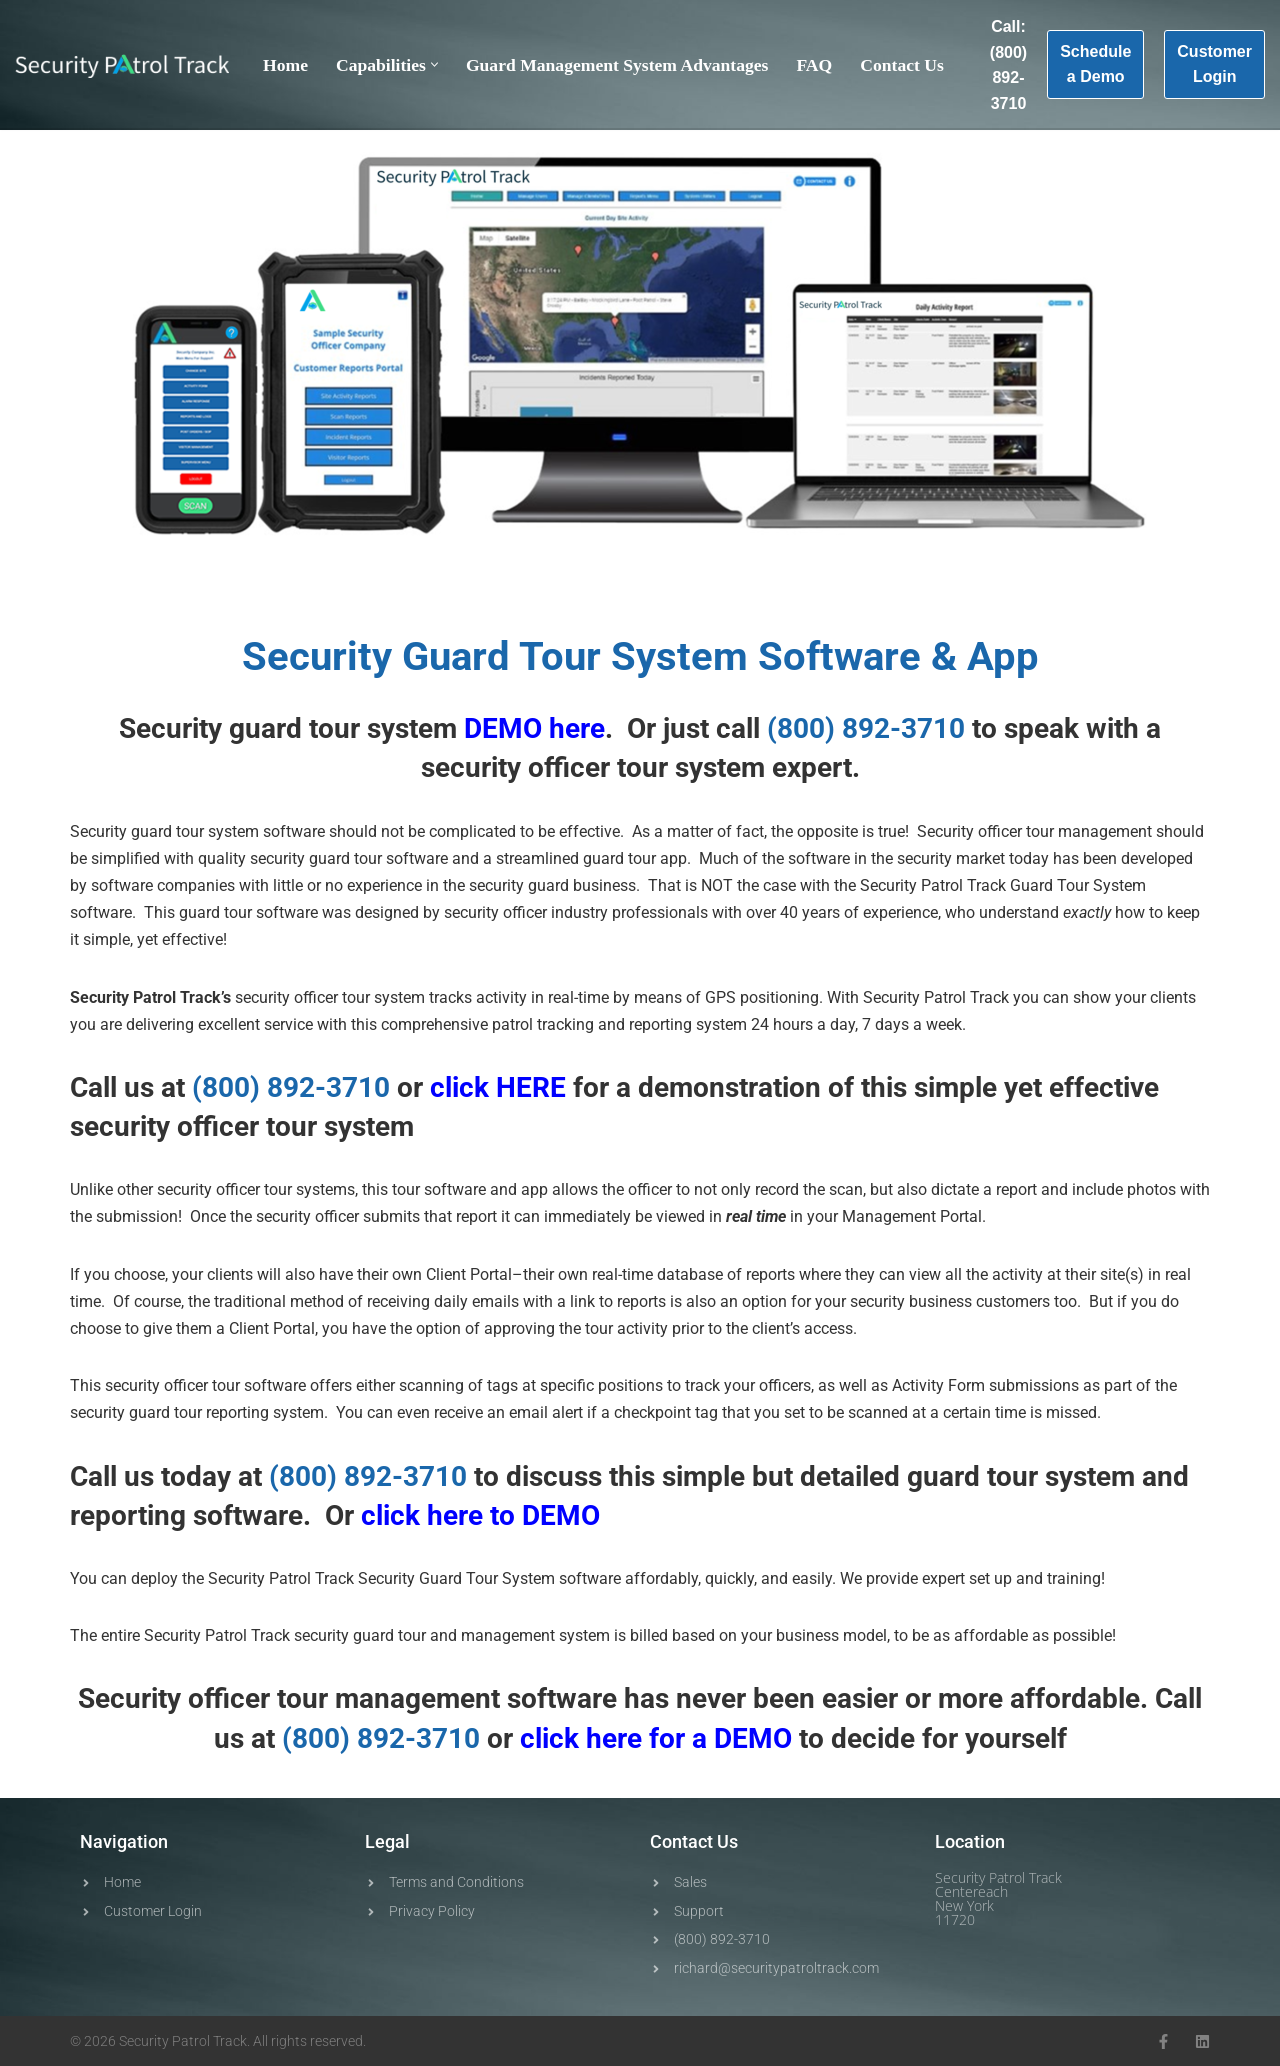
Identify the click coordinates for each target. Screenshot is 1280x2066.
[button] (434, 64)
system (720, 767)
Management (889, 1216)
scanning (431, 1385)
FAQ (814, 65)
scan (846, 1189)
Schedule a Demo (1095, 64)
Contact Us (902, 65)
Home (285, 65)
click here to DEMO (480, 1515)
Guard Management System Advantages (617, 65)
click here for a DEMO (656, 1738)
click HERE (498, 1087)
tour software (271, 912)
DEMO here (534, 728)
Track (986, 885)
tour (334, 728)
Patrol (154, 997)
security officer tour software (205, 1385)
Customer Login (1214, 64)
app (534, 1189)
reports (770, 1274)
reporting (660, 1024)
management (1105, 831)
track (702, 1385)
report (476, 1216)
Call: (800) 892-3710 (1008, 65)
